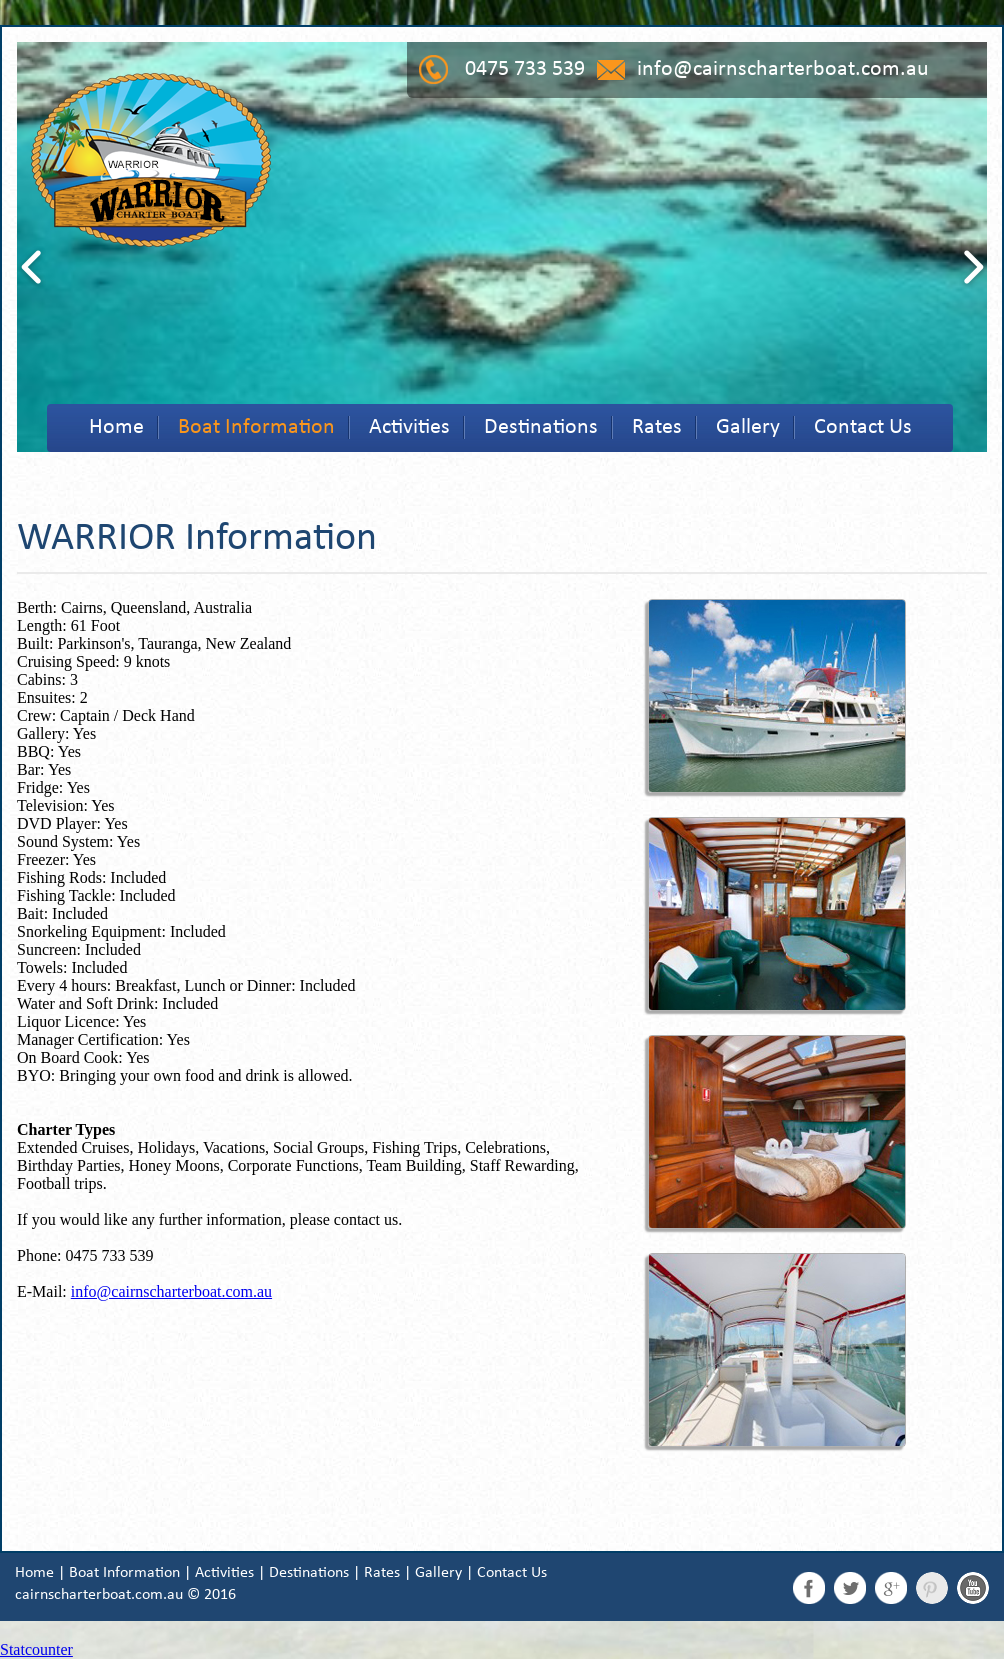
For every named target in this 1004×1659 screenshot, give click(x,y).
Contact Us (863, 427)
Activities (409, 427)
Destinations (541, 427)
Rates (657, 427)
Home (116, 427)
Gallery (748, 427)
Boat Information (256, 427)
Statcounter (36, 1649)
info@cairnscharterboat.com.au (783, 69)
